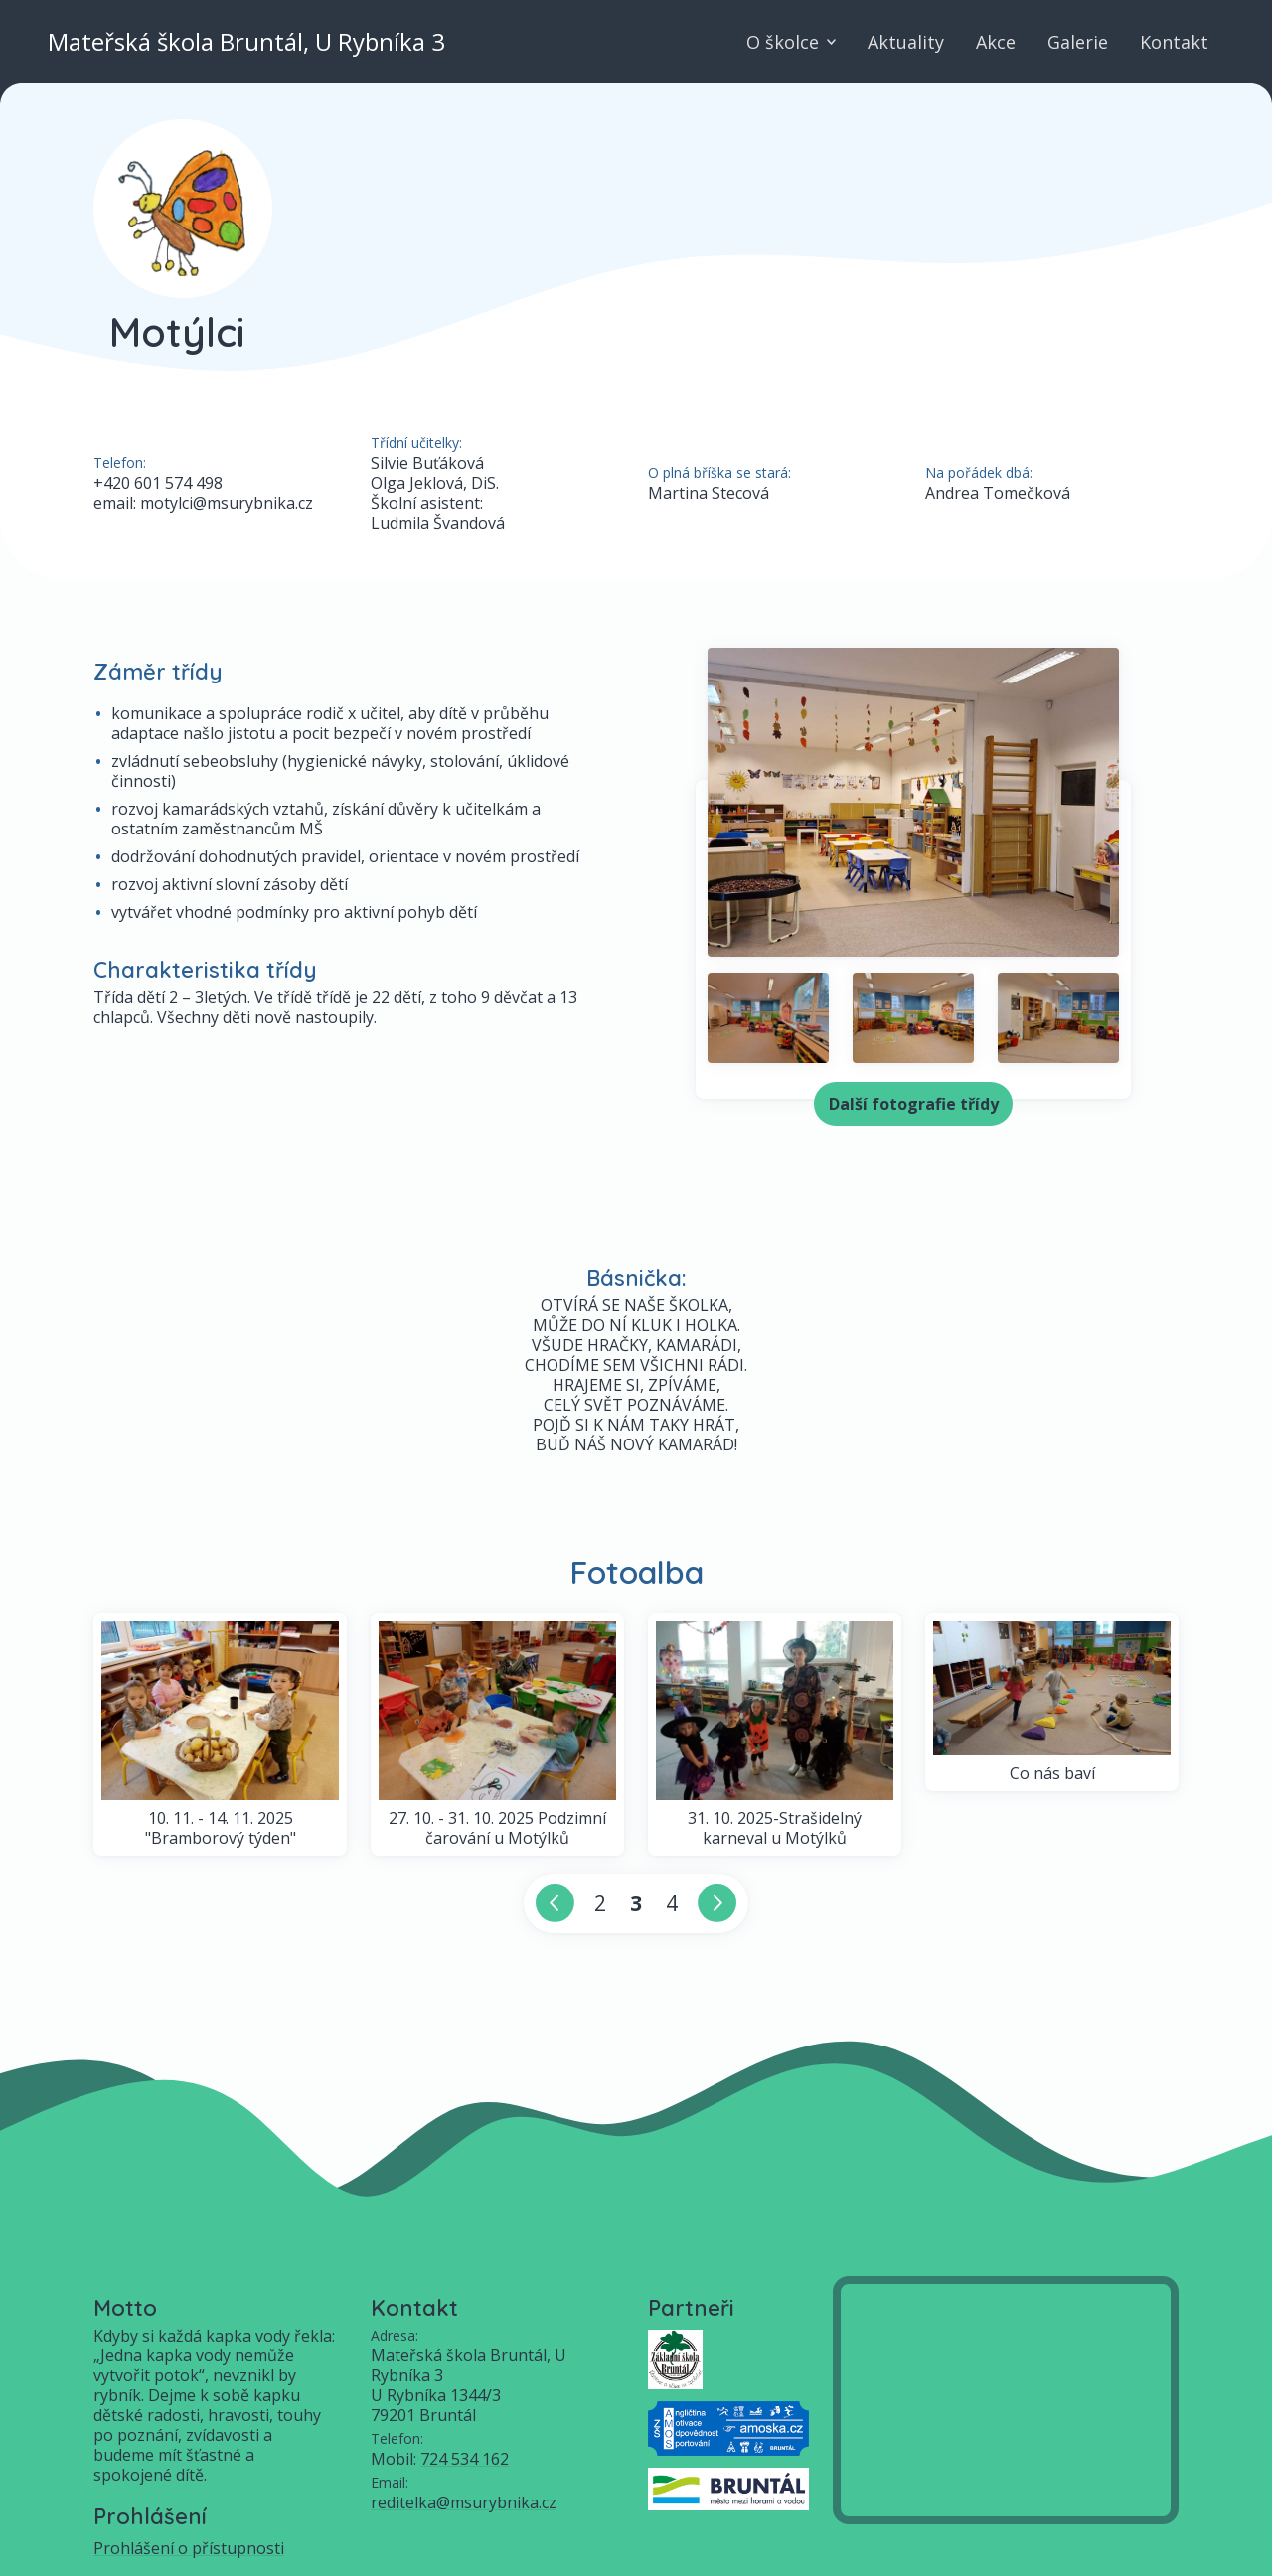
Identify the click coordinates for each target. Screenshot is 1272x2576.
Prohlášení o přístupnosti (188, 2548)
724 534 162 (464, 2459)
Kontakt (1174, 42)
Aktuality (906, 42)
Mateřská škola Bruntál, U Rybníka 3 (246, 42)
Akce (996, 42)
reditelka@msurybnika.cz (463, 2502)
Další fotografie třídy (914, 1104)
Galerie (1077, 42)
